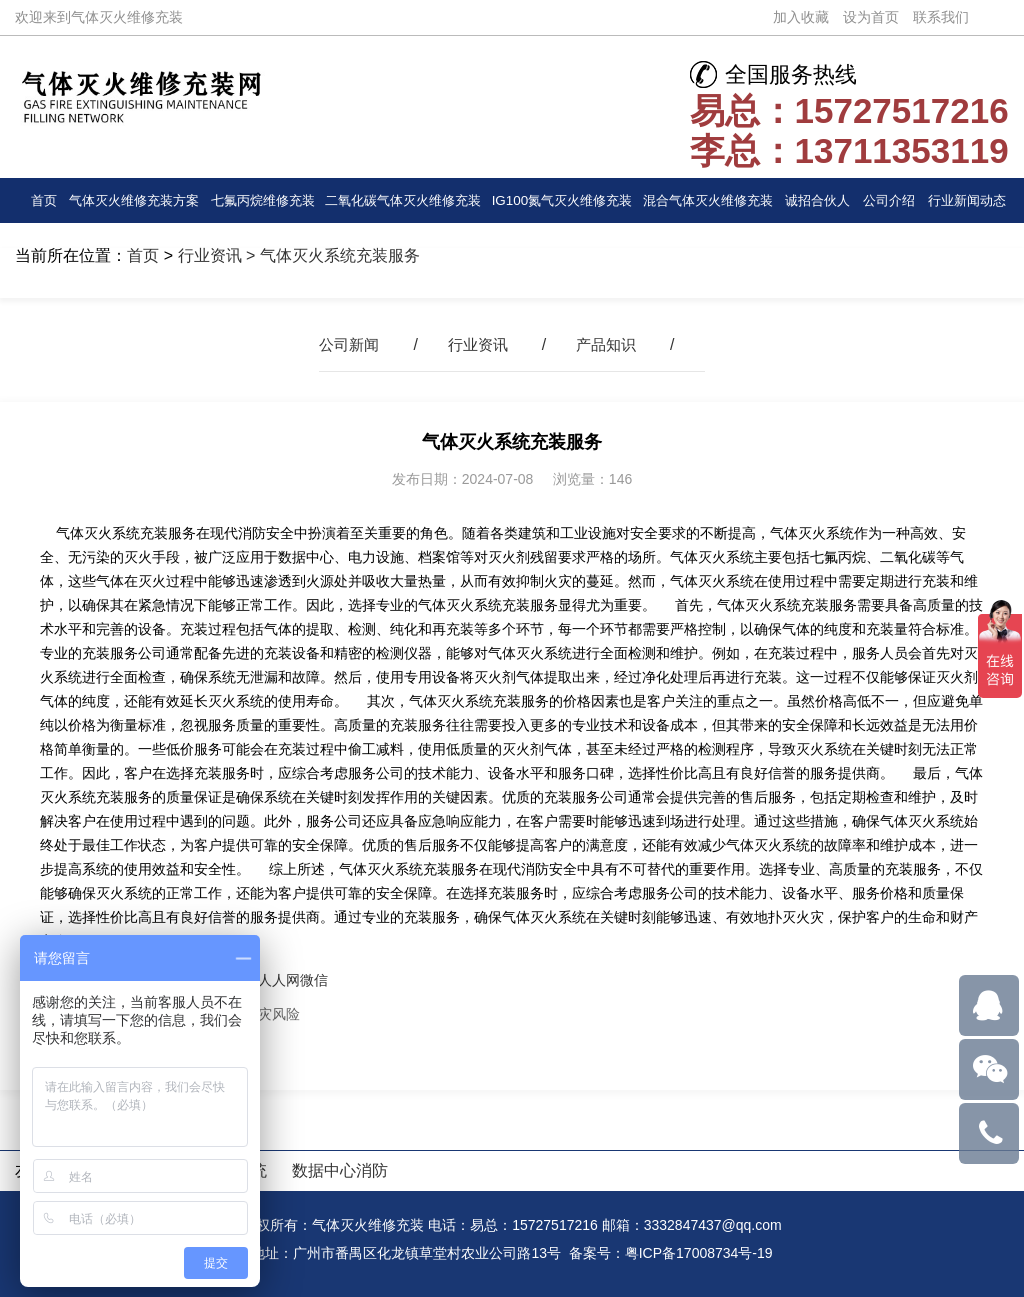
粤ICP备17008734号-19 (699, 1253)
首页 (43, 200)
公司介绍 (890, 200)
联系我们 (941, 17)
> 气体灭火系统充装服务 (331, 255)
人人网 (279, 980)
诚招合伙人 (818, 200)
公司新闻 (345, 344)
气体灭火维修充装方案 (134, 200)
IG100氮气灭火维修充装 (562, 200)
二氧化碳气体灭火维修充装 (404, 207)
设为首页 (871, 17)
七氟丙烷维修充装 (263, 200)
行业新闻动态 (967, 200)
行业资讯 (210, 255)
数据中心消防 (340, 1170)
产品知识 (610, 344)
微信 (314, 980)
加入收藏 (801, 17)
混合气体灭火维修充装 (708, 200)
